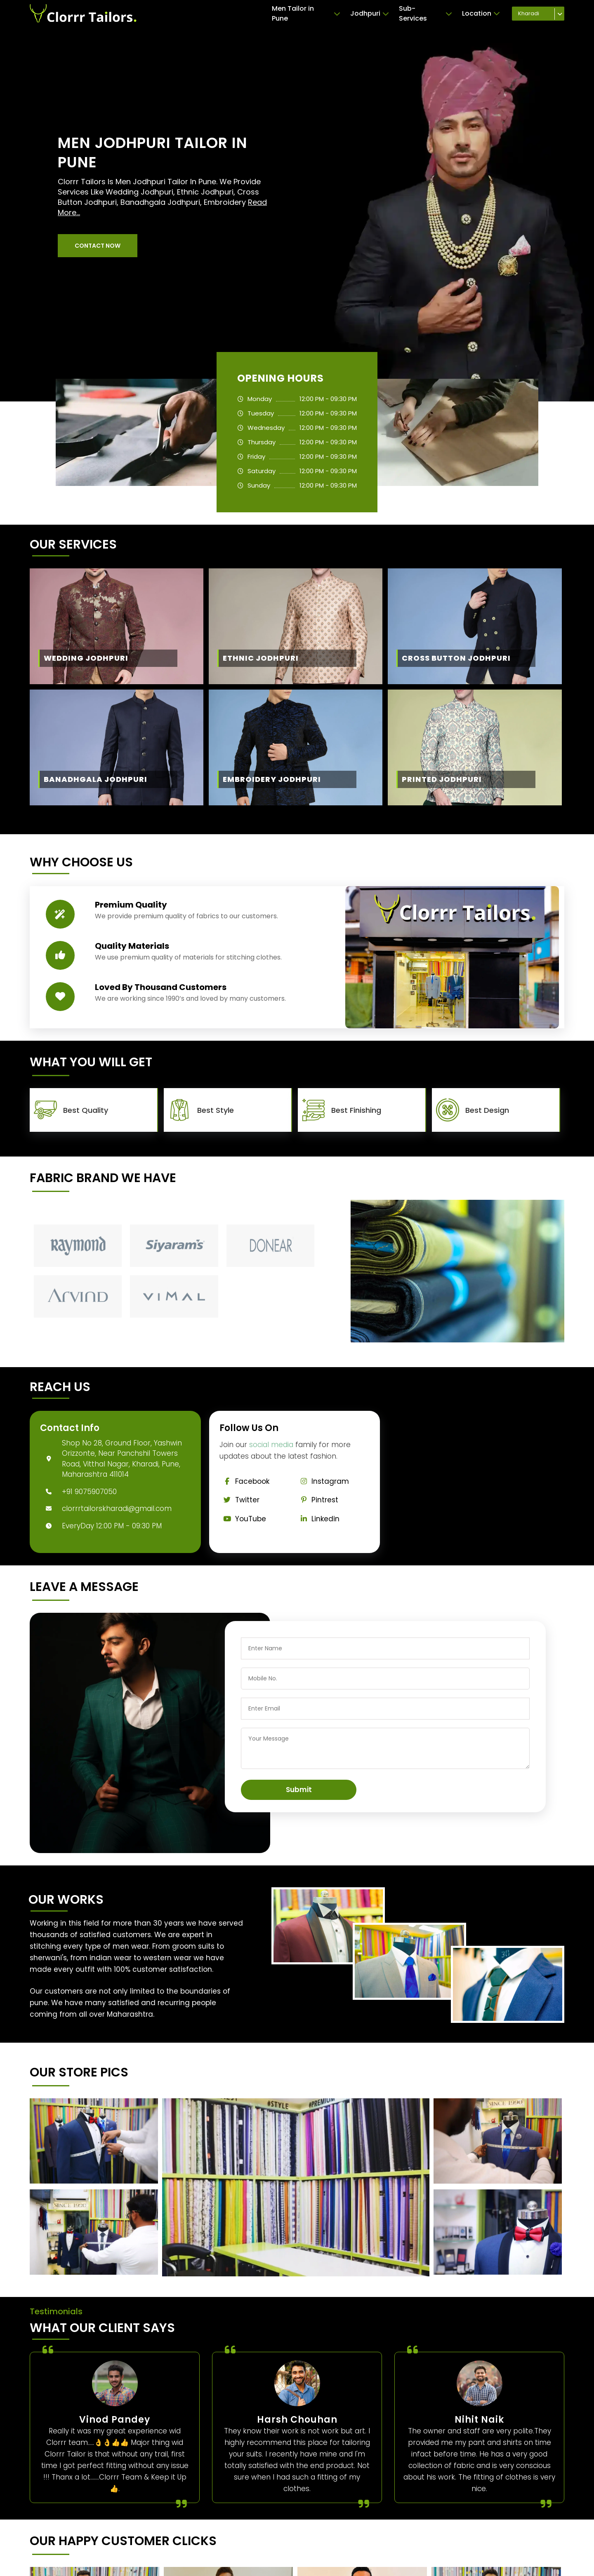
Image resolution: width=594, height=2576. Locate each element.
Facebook (244, 1481)
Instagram (322, 1481)
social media (271, 1445)
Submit (299, 1790)
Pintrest (317, 1500)
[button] (97, 245)
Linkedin (318, 1519)
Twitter (239, 1500)
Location (481, 14)
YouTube (242, 1519)
